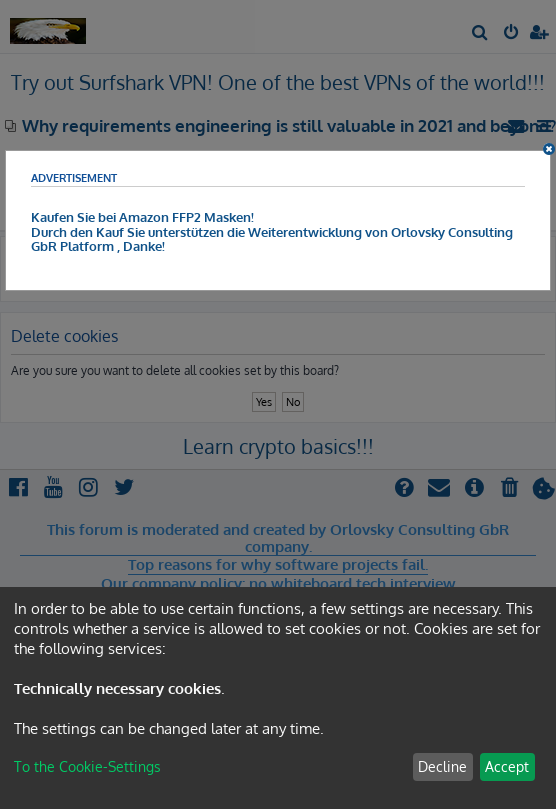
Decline (442, 766)
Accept (507, 766)
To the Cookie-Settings (87, 766)
